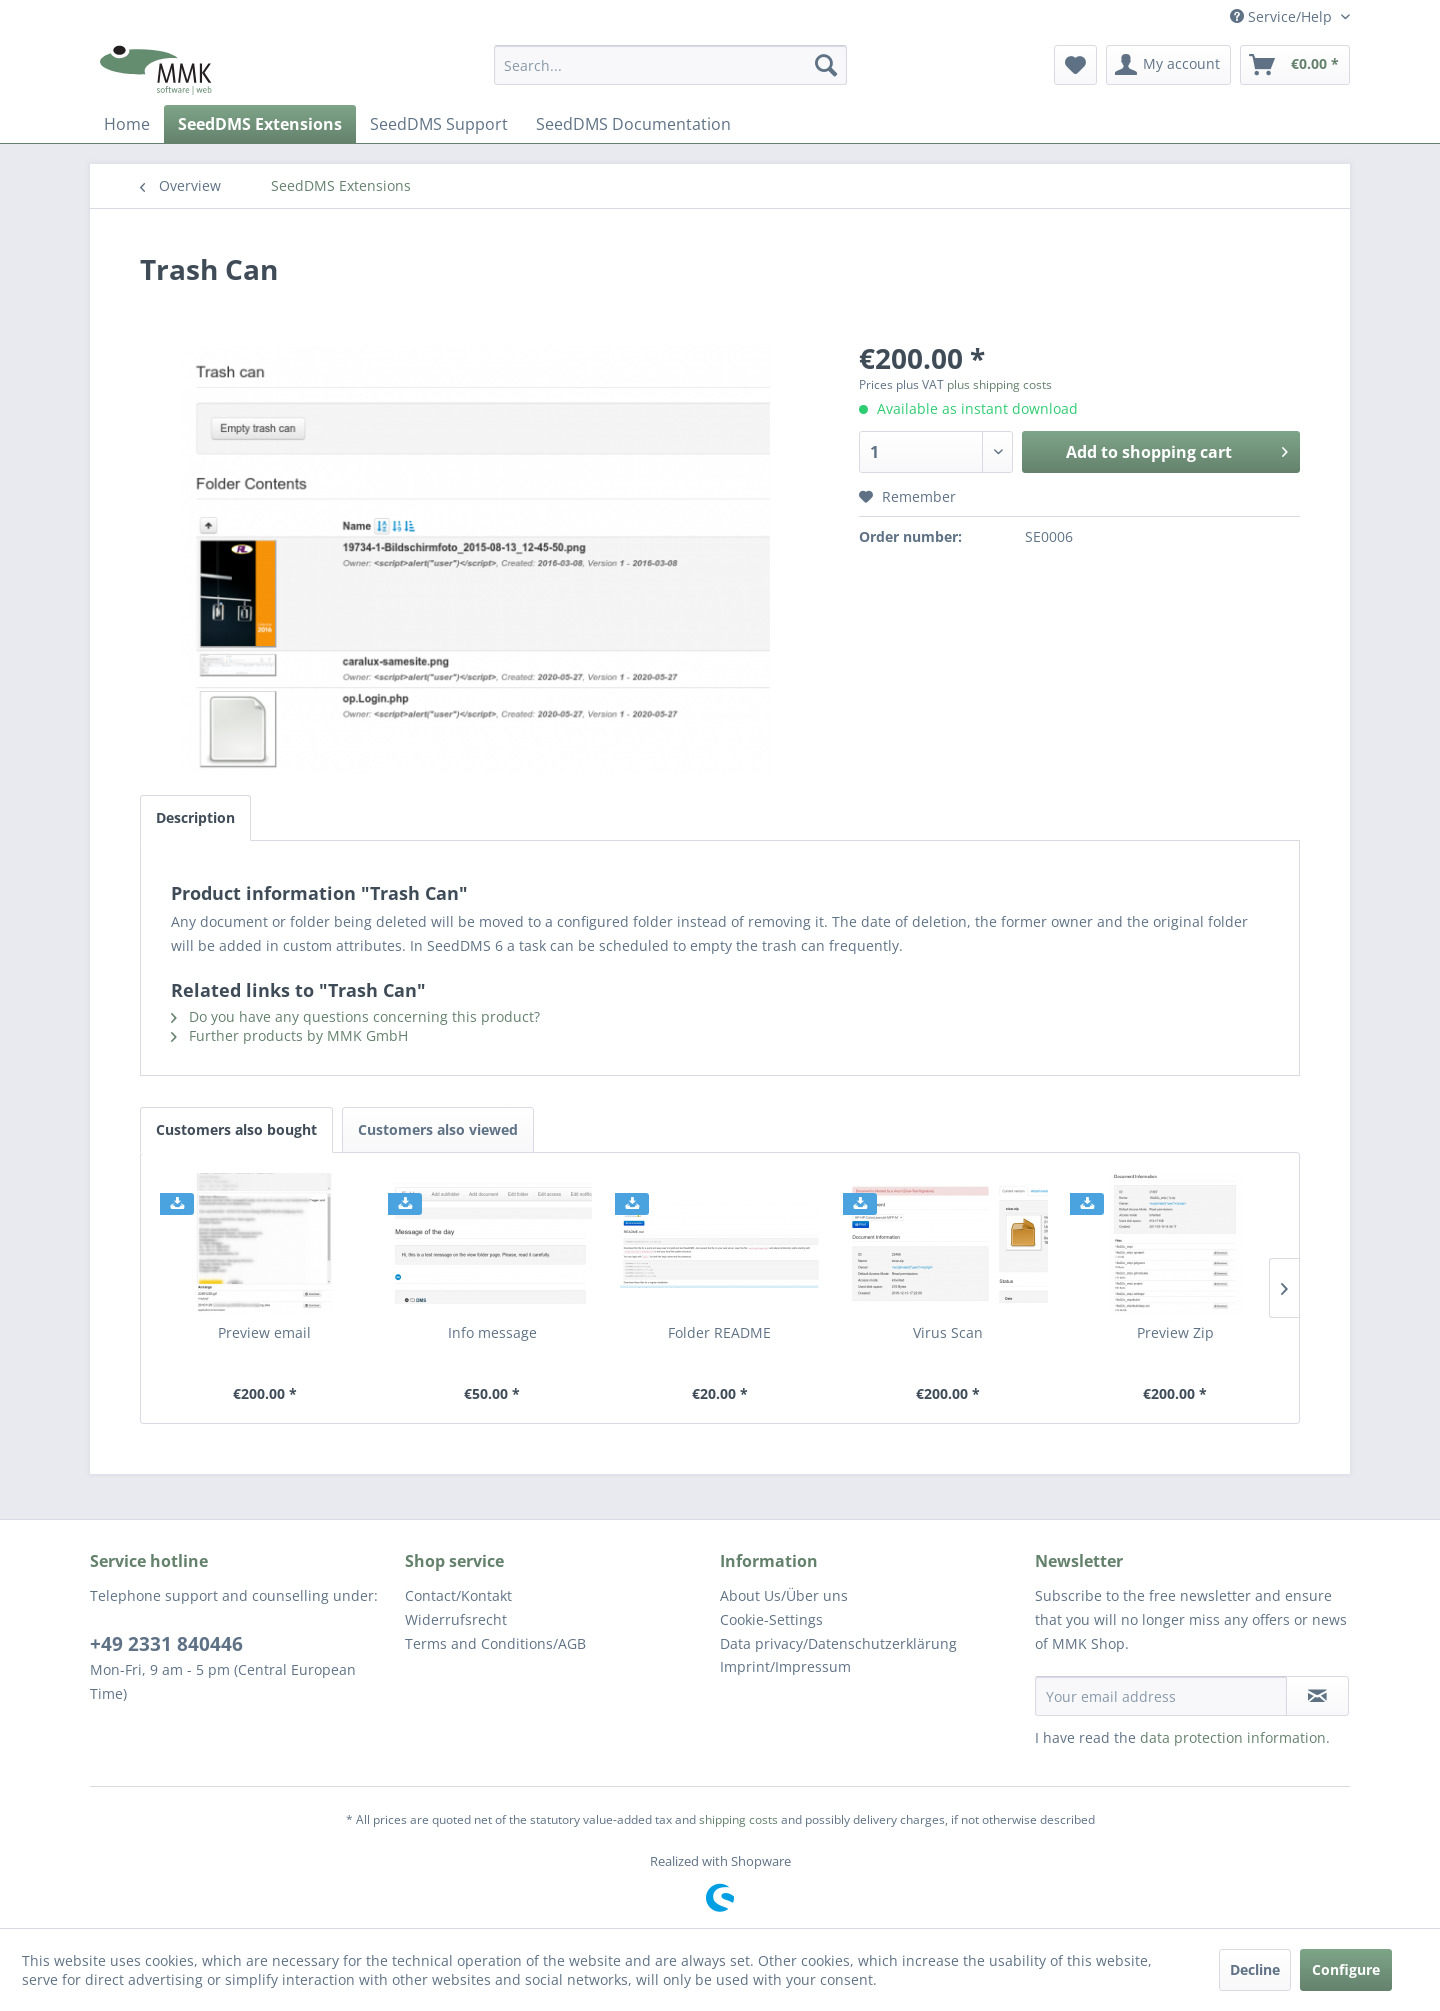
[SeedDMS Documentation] (633, 124)
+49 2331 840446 (166, 1644)
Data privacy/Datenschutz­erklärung (838, 1643)
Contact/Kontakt (458, 1595)
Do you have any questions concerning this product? (355, 1016)
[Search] (826, 65)
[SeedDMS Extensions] (260, 124)
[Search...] (670, 65)
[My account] (1168, 65)
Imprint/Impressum (785, 1666)
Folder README (719, 1332)
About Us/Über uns (784, 1595)
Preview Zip (1175, 1332)
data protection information (1233, 1737)
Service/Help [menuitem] (1283, 16)
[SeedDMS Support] (439, 124)
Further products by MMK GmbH (289, 1035)
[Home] (127, 124)
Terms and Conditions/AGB (495, 1643)
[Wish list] (1075, 65)
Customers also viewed (438, 1129)
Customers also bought (236, 1129)
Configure (1346, 1969)
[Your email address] (1161, 1696)
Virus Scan (948, 1332)
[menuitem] (670, 65)
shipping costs (738, 1819)
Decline (1255, 1969)
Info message (492, 1332)
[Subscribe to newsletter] (1317, 1696)
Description (195, 817)
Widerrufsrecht (456, 1619)
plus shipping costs (999, 384)
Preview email (264, 1332)
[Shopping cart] (1295, 65)
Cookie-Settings (771, 1619)
